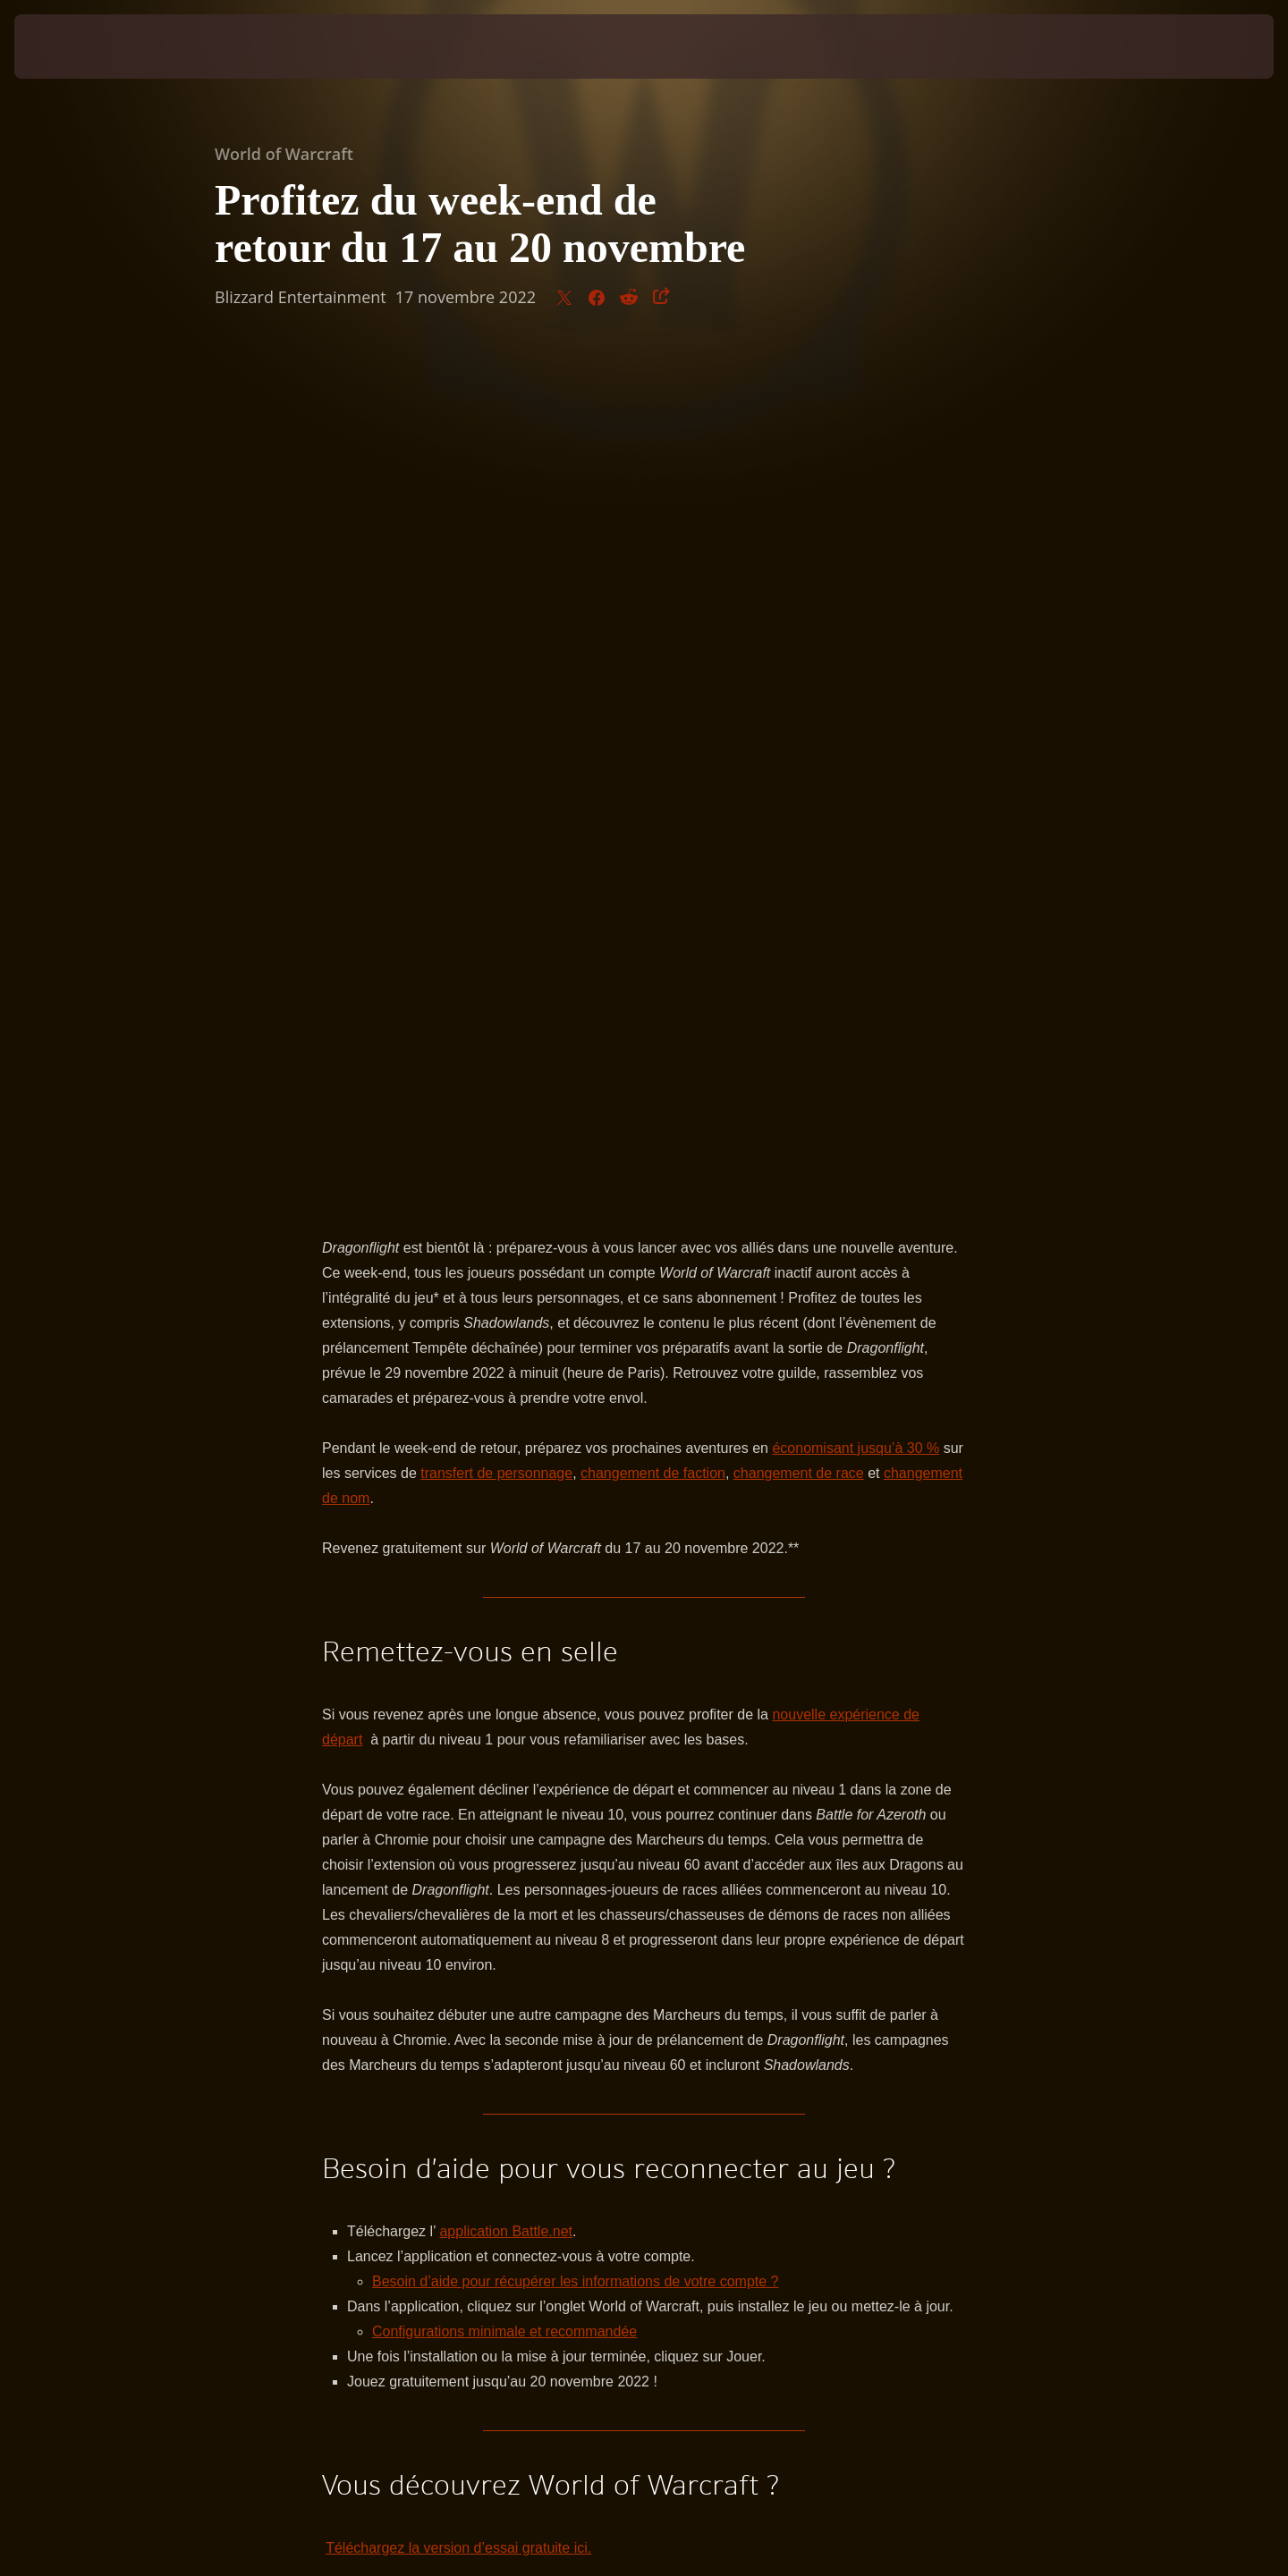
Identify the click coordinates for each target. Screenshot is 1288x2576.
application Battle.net (505, 1389)
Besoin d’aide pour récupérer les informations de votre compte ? (575, 1439)
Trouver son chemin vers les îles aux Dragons (467, 1780)
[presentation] (80, 46)
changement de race (798, 630)
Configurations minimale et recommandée (504, 1489)
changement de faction (652, 630)
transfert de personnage (496, 630)
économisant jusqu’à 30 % (855, 605)
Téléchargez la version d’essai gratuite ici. (458, 1705)
